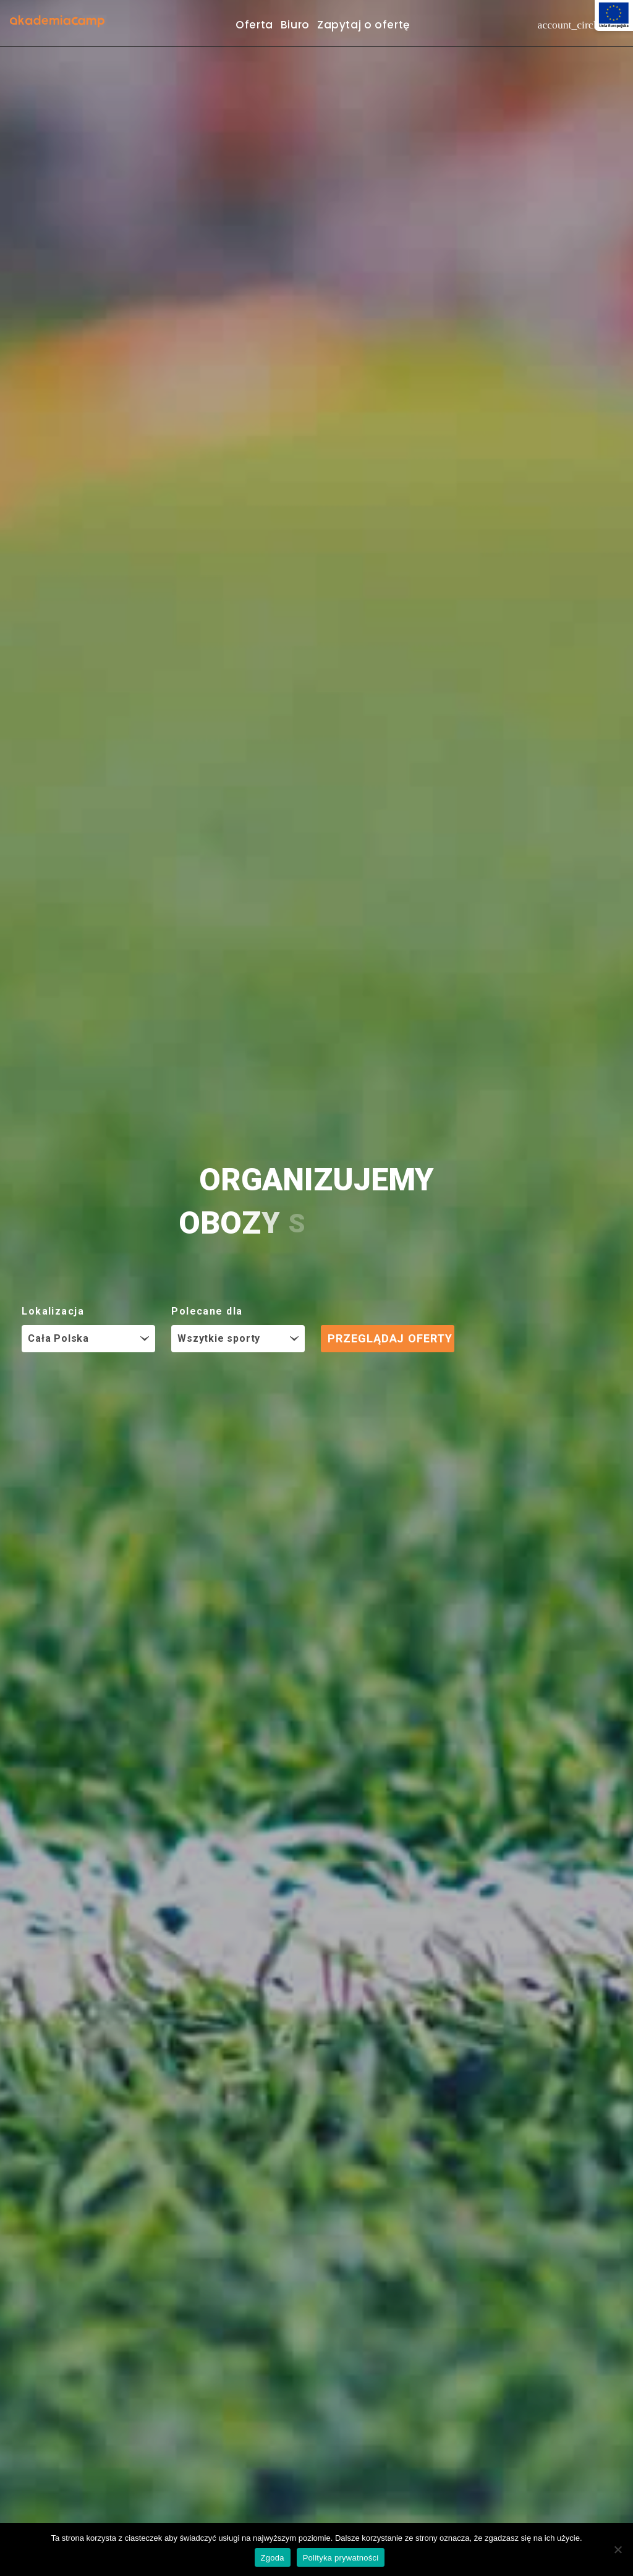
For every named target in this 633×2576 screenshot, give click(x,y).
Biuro (295, 25)
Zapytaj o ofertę (363, 25)
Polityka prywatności (341, 2557)
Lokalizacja (53, 1311)
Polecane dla (206, 1311)
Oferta (254, 25)
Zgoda (272, 2557)
